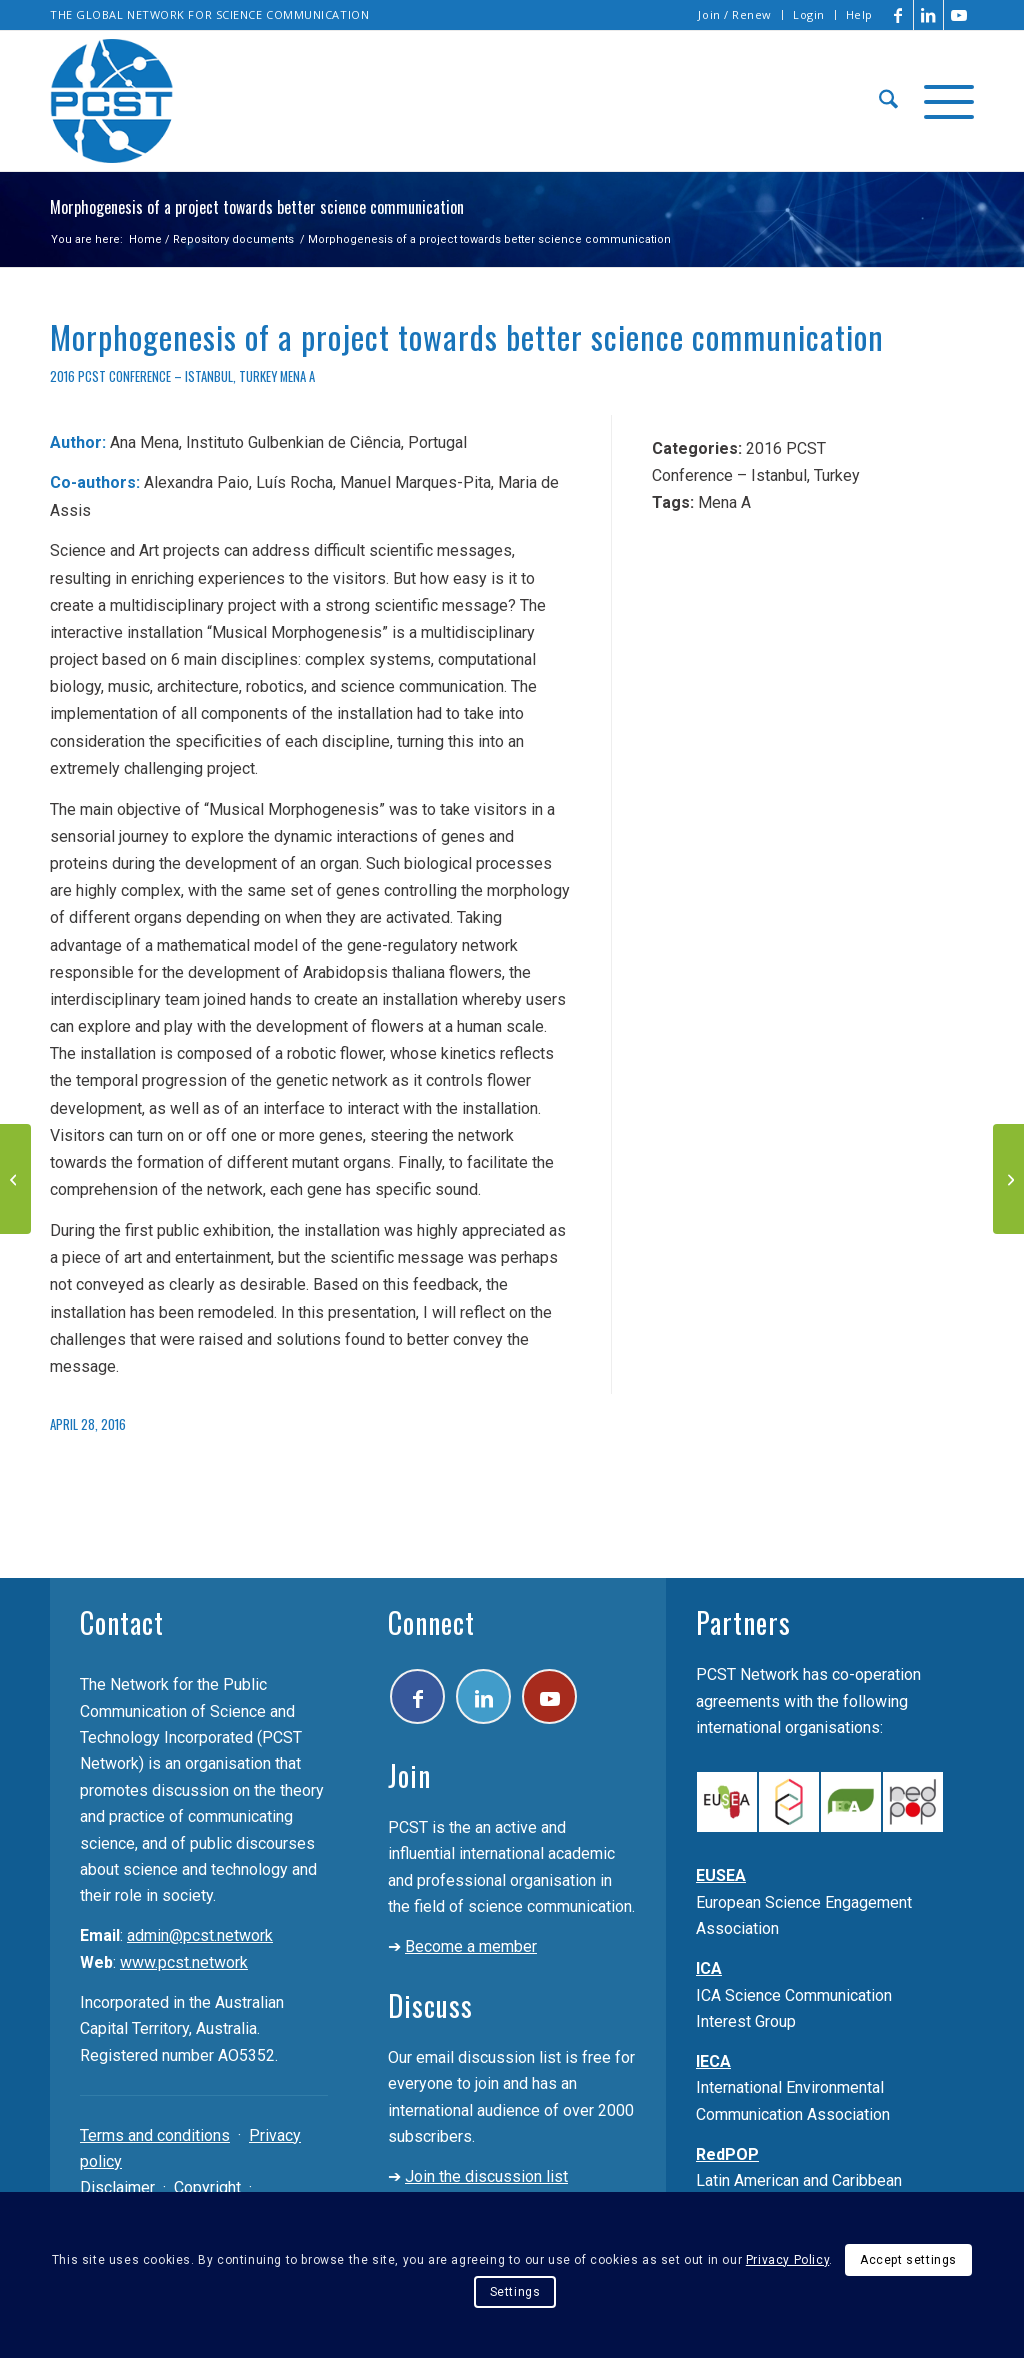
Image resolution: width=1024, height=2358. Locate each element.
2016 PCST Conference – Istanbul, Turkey (163, 376)
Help (859, 14)
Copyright (207, 2187)
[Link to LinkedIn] (928, 15)
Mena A (297, 376)
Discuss (430, 2005)
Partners (743, 1622)
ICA (709, 1968)
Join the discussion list (486, 2176)
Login (809, 14)
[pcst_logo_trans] (112, 101)
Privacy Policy (787, 2260)
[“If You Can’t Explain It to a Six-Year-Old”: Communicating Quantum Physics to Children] (1008, 1179)
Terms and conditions (155, 2135)
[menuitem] (735, 15)
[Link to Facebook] (898, 15)
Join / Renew (735, 14)
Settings (515, 2292)
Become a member (471, 1946)
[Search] (888, 101)
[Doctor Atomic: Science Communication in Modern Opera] (15, 1179)
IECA (713, 2061)
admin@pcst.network (200, 1935)
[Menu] (942, 101)
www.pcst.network (184, 1962)
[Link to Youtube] (959, 15)
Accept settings (908, 2260)
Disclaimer (117, 2187)
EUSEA (721, 1875)
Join (409, 1775)
